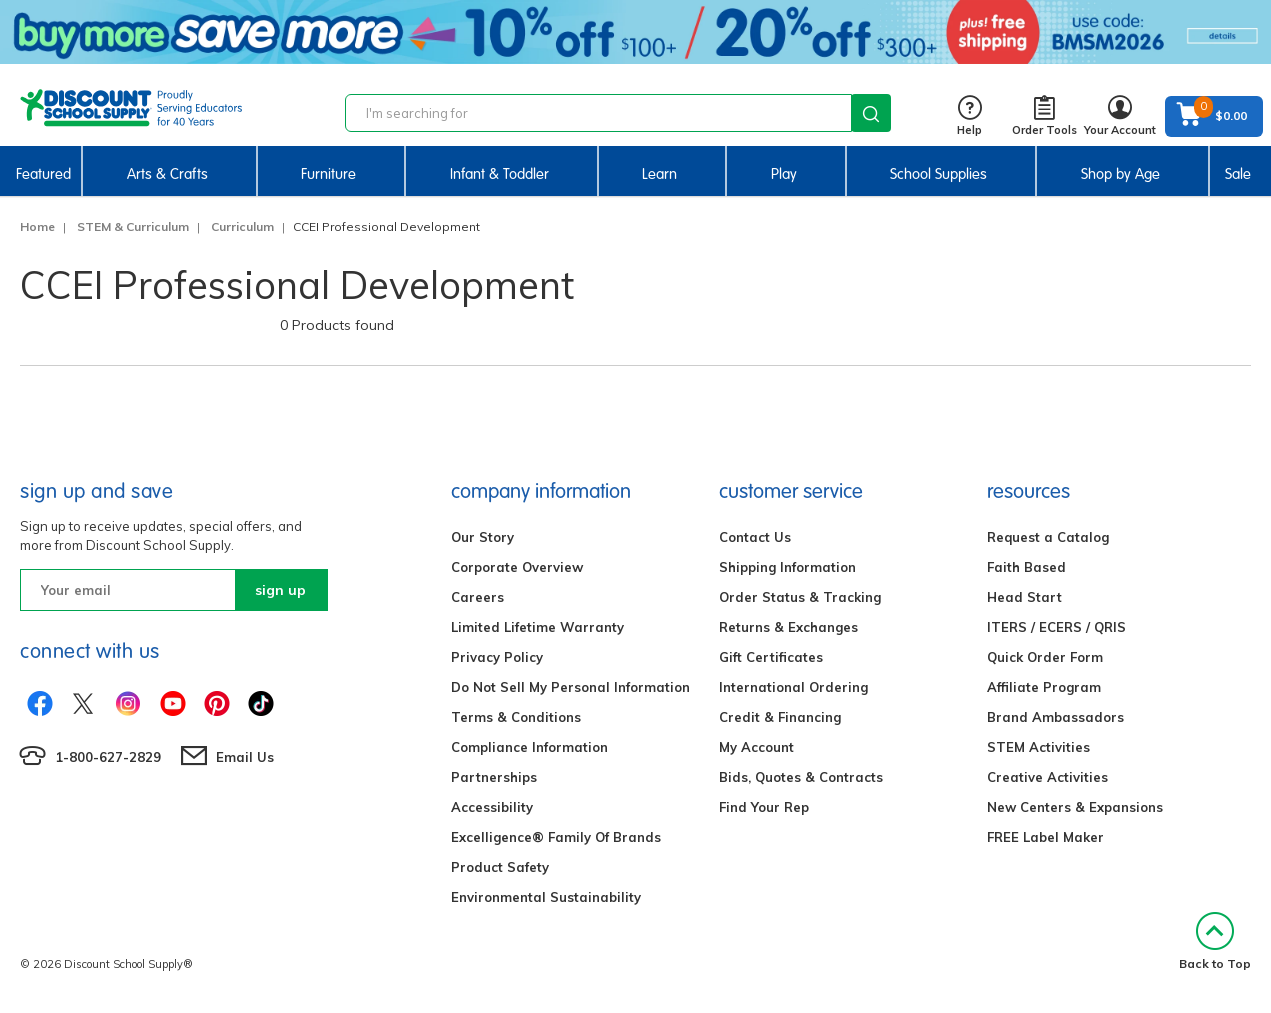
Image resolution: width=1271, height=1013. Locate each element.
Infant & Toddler (499, 174)
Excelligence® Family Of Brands (556, 837)
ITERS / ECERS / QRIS (1056, 627)
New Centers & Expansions (1075, 807)
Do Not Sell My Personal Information (570, 687)
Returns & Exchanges (788, 627)
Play (784, 174)
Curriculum (242, 226)
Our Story (482, 537)
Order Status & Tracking (800, 597)
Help (969, 116)
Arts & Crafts (167, 174)
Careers (477, 597)
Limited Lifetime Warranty (537, 627)
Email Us (245, 757)
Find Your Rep (764, 807)
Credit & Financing (780, 717)
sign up (280, 590)
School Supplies (938, 174)
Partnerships (494, 777)
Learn (659, 174)
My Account (756, 747)
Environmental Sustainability (546, 897)
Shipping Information (787, 567)
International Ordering (793, 687)
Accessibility (492, 807)
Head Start (1024, 597)
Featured (43, 174)
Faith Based (1026, 567)
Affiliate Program (1044, 687)
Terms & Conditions (516, 717)
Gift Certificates (771, 657)
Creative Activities (1047, 777)
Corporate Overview (517, 567)
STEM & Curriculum (133, 226)
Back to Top (1215, 941)
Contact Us (755, 537)
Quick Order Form (1045, 657)
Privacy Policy (497, 657)
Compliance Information (529, 747)
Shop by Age (1120, 174)
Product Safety (500, 867)
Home (37, 226)
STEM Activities (1038, 747)
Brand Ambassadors (1055, 717)
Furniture (328, 174)
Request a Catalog (1048, 537)
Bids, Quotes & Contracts (801, 777)
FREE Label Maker (1045, 837)
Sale (1238, 174)
